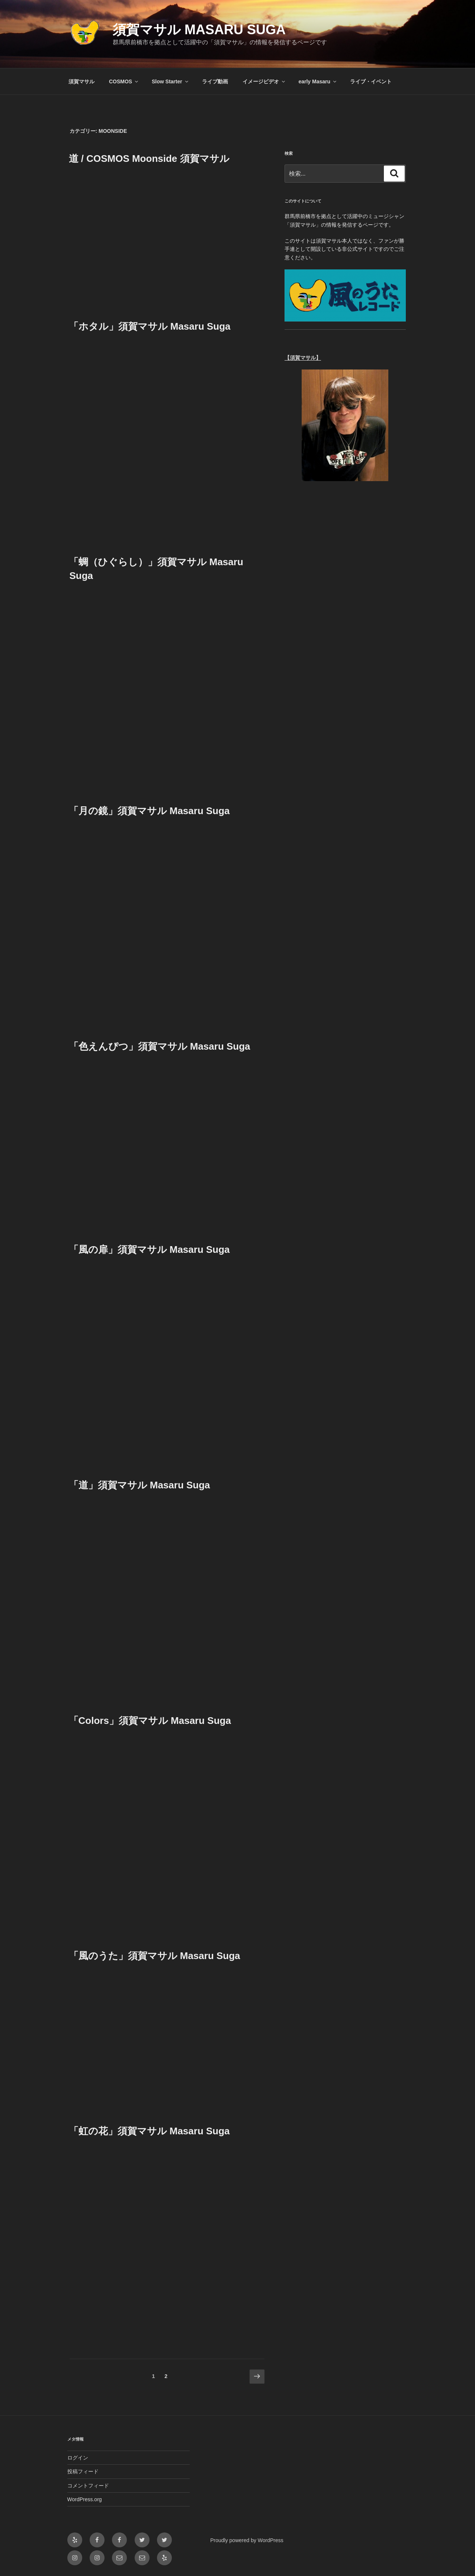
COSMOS (124, 81)
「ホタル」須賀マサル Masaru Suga (150, 326)
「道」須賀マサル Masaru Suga (139, 1485)
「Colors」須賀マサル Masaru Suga (150, 1720)
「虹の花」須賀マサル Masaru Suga (149, 2131)
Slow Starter (170, 81)
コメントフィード (88, 2486)
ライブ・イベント (371, 81)
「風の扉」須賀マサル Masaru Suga (149, 1249)
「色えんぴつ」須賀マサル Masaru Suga (159, 1046)
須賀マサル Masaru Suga (199, 29)
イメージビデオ (264, 81)
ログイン (77, 2458)
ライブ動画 (215, 81)
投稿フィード (83, 2471)
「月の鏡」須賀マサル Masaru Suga (149, 810)
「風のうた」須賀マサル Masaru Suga (154, 1955)
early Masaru (317, 81)
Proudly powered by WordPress (246, 2540)
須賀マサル (81, 81)
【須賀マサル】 (303, 358)
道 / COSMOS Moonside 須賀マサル (149, 158)
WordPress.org (84, 2499)
